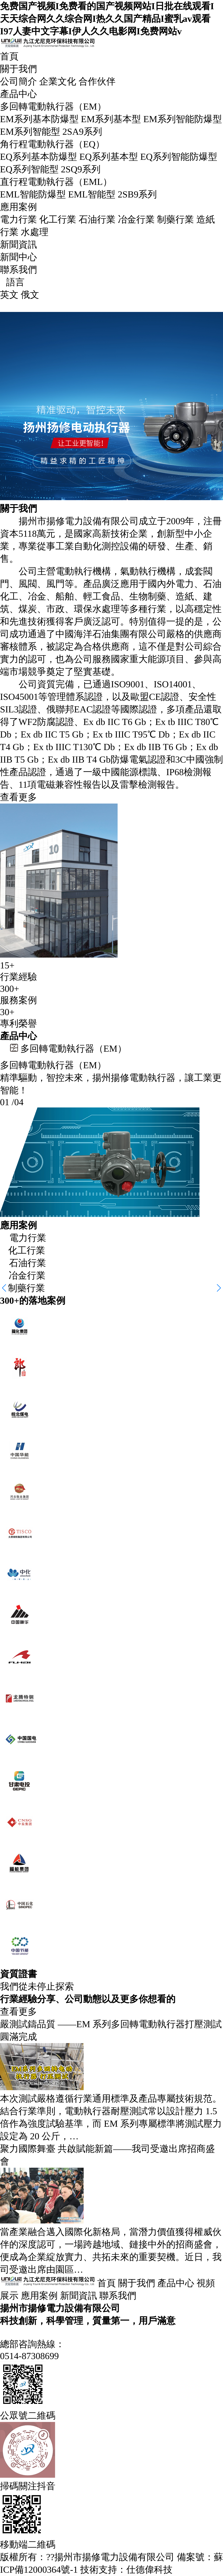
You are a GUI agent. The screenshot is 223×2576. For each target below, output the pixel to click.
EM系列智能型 (30, 131)
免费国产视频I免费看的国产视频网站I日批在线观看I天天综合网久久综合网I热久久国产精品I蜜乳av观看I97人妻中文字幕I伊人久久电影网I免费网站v (107, 18)
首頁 (9, 56)
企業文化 (57, 81)
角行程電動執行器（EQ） (52, 144)
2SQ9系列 (81, 169)
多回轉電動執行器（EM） (53, 106)
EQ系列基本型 (108, 156)
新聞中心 (18, 257)
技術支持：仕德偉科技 (126, 2569)
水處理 (34, 232)
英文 (9, 294)
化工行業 (57, 219)
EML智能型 (92, 194)
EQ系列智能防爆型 (178, 156)
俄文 (30, 294)
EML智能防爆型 (33, 194)
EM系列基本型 (111, 119)
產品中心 (18, 94)
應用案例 (18, 207)
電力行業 (18, 219)
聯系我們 (18, 269)
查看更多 (18, 797)
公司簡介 (18, 81)
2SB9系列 (137, 194)
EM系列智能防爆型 (182, 119)
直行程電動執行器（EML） (56, 182)
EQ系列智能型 (29, 169)
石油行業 (97, 219)
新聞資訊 (18, 244)
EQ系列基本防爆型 (38, 156)
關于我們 (18, 69)
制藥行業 (175, 219)
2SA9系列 (82, 131)
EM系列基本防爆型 (39, 119)
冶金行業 (136, 219)
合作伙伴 (97, 81)
